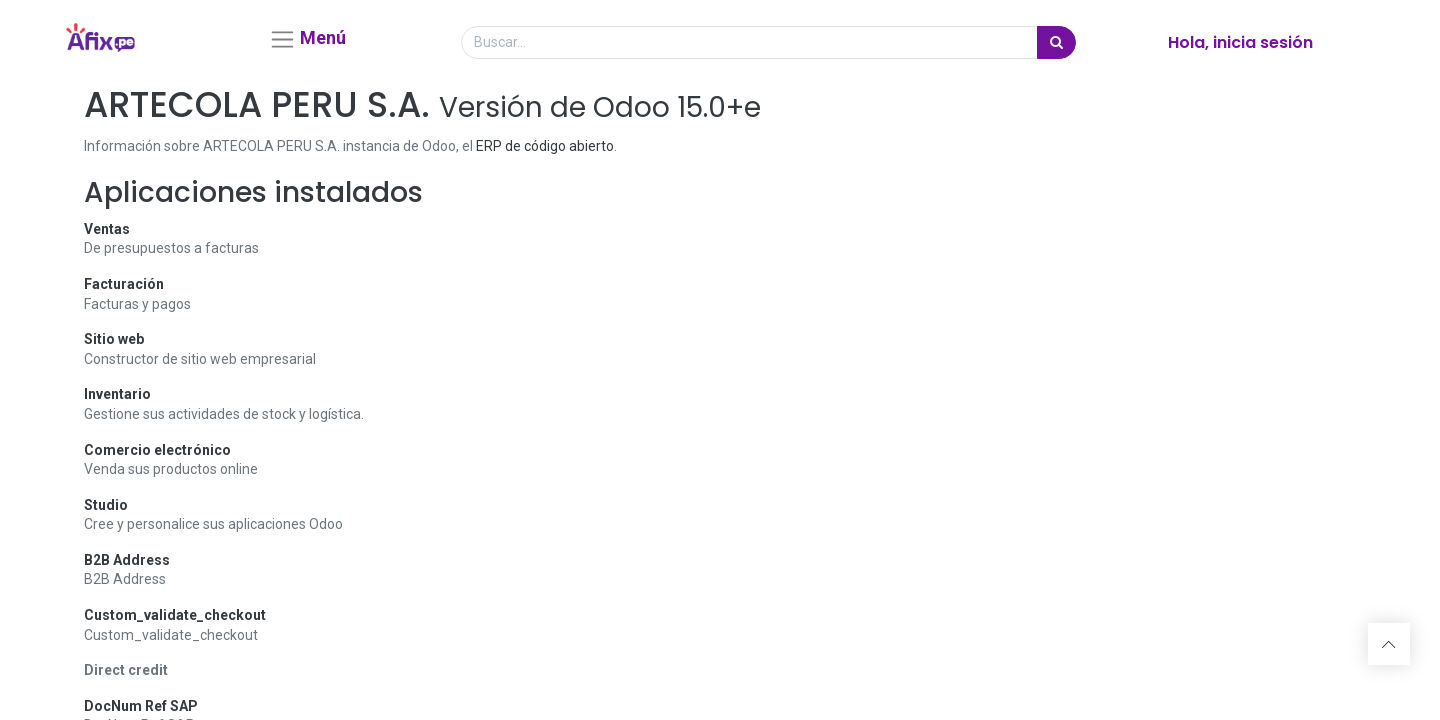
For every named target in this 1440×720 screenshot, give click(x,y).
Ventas (107, 236)
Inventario (117, 402)
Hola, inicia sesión (1240, 46)
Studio (106, 512)
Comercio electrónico (157, 457)
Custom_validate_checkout (175, 623)
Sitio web (114, 347)
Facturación (124, 292)
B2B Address (127, 568)
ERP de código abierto (545, 154)
